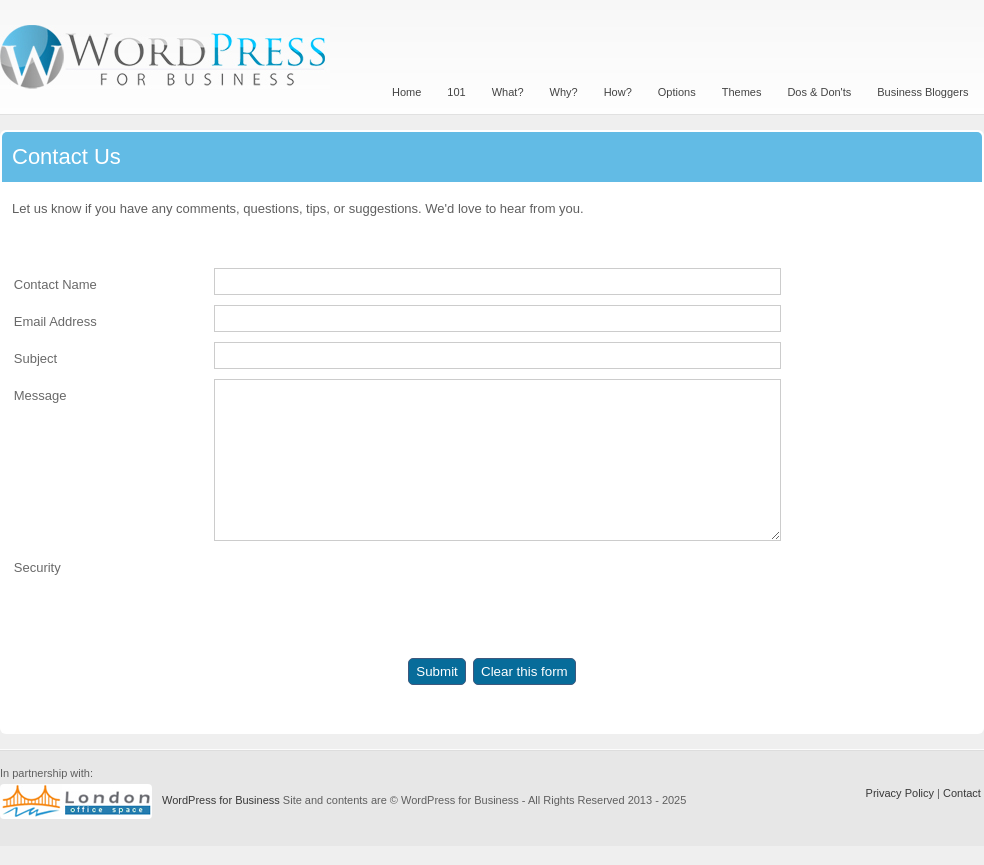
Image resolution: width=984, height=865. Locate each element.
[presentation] (366, 629)
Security (37, 597)
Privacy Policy (900, 812)
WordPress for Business (221, 819)
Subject (35, 358)
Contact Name (55, 284)
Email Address (55, 321)
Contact (962, 812)
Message (40, 395)
